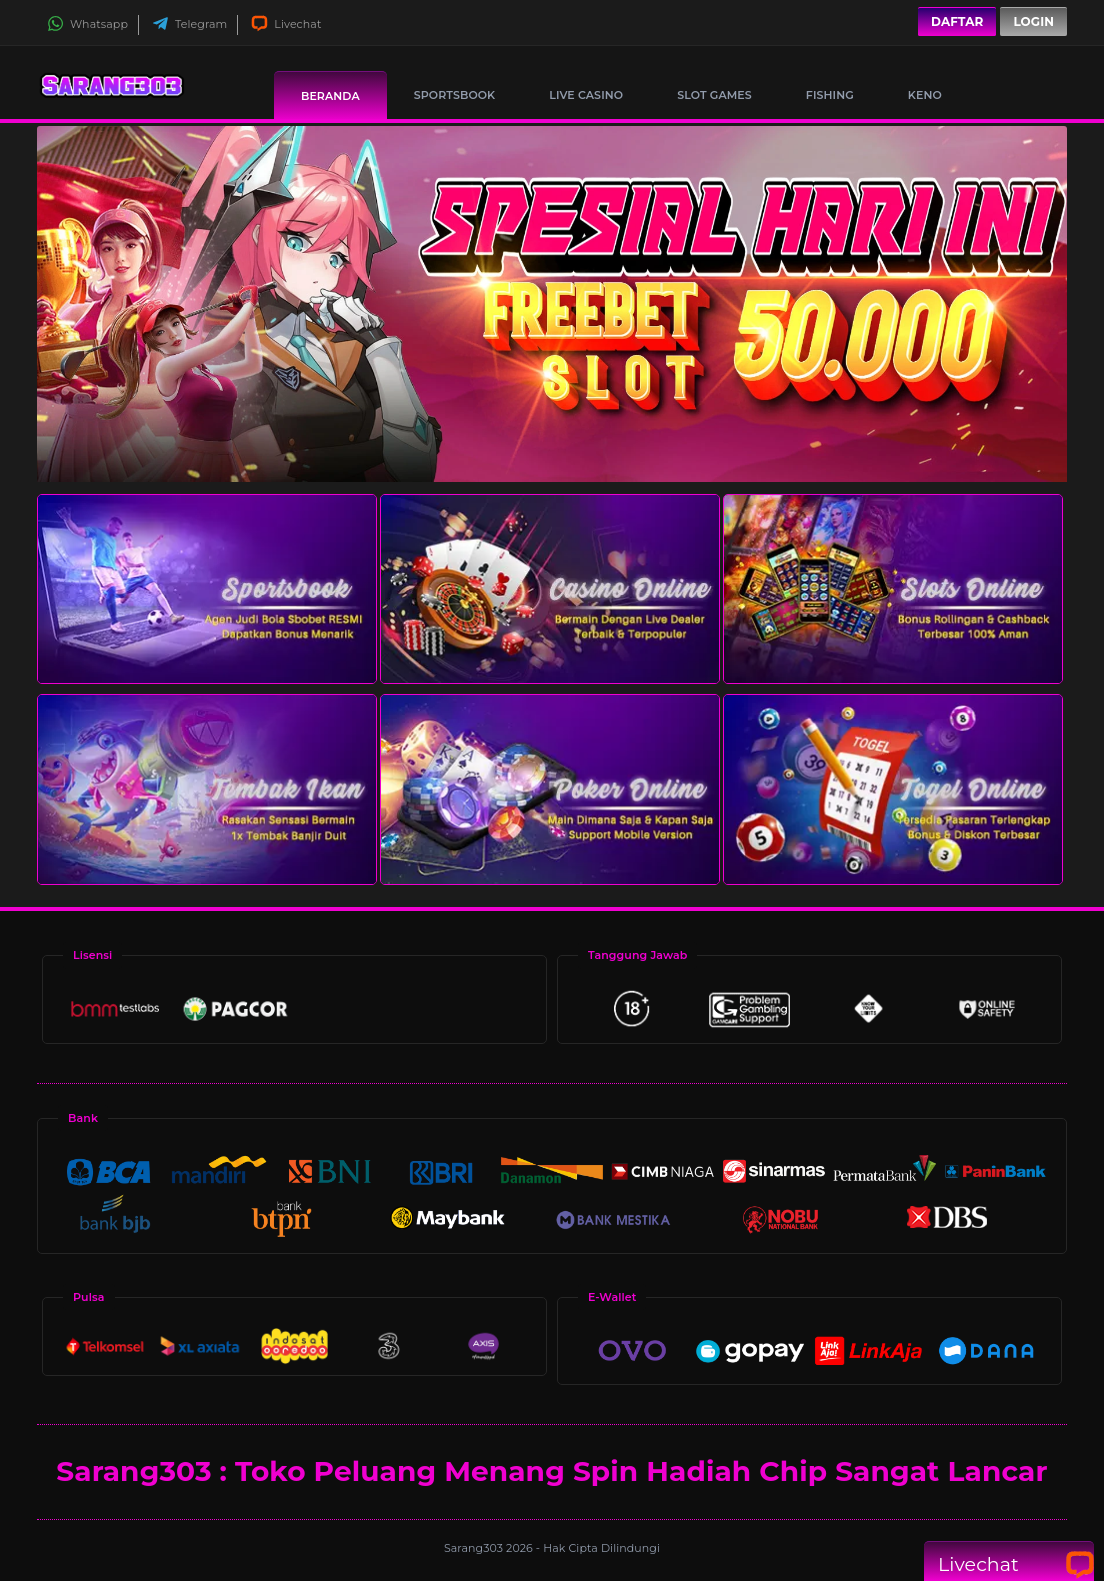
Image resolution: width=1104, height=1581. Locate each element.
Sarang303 (475, 1548)
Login (1033, 21)
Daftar (957, 21)
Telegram (189, 24)
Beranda (330, 96)
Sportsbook (454, 95)
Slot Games (714, 95)
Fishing (830, 95)
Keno (925, 95)
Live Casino (586, 95)
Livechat (286, 24)
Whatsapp (87, 24)
